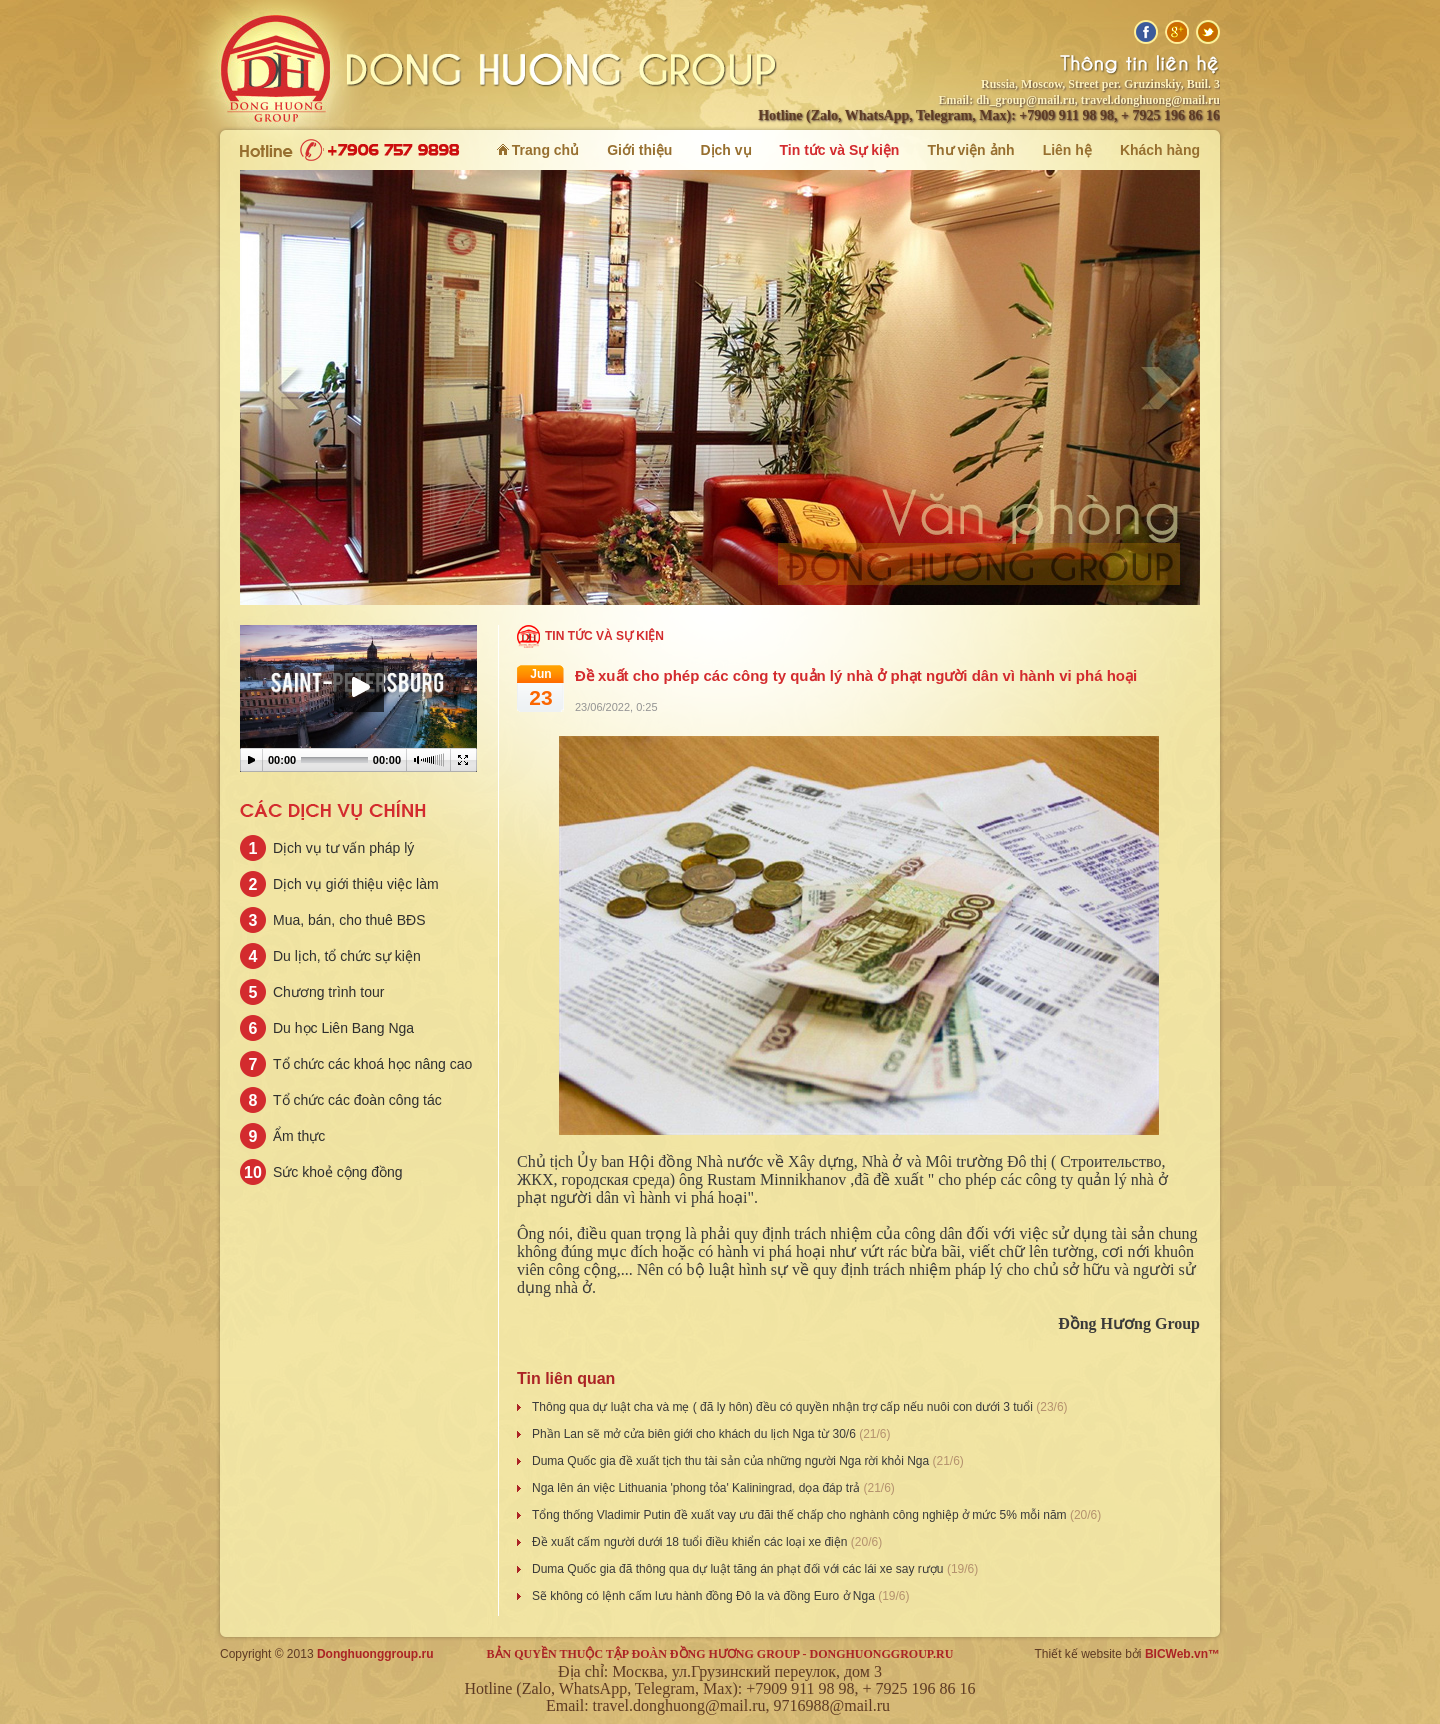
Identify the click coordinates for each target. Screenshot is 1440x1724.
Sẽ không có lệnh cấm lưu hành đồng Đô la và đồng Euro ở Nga (705, 1596)
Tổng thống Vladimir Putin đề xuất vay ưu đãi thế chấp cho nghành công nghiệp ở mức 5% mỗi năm (801, 1515)
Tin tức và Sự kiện (604, 636)
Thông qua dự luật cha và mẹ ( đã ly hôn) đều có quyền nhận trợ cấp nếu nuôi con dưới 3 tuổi (784, 1407)
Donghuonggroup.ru (375, 1654)
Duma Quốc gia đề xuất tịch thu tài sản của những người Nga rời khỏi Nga (732, 1461)
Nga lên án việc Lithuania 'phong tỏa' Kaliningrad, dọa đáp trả (697, 1488)
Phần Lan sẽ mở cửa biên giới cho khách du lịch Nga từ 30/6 (695, 1434)
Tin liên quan (566, 1378)
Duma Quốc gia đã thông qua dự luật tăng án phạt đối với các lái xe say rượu (739, 1569)
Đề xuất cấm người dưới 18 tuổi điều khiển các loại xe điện (691, 1542)
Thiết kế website (1078, 1654)
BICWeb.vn (1176, 1654)
